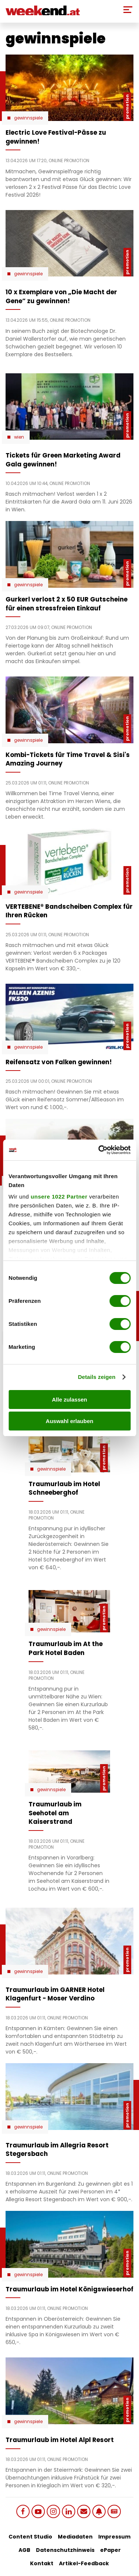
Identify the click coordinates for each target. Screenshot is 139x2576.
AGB (24, 2550)
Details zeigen (96, 1377)
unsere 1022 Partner (59, 1196)
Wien (19, 437)
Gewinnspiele (28, 118)
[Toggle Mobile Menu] (127, 9)
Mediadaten (75, 2536)
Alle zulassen (69, 1399)
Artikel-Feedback (84, 2563)
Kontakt (41, 2563)
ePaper (110, 2550)
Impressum (114, 2536)
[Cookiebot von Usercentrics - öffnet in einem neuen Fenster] (98, 1150)
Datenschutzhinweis (65, 2550)
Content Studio (30, 2536)
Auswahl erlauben (69, 1421)
